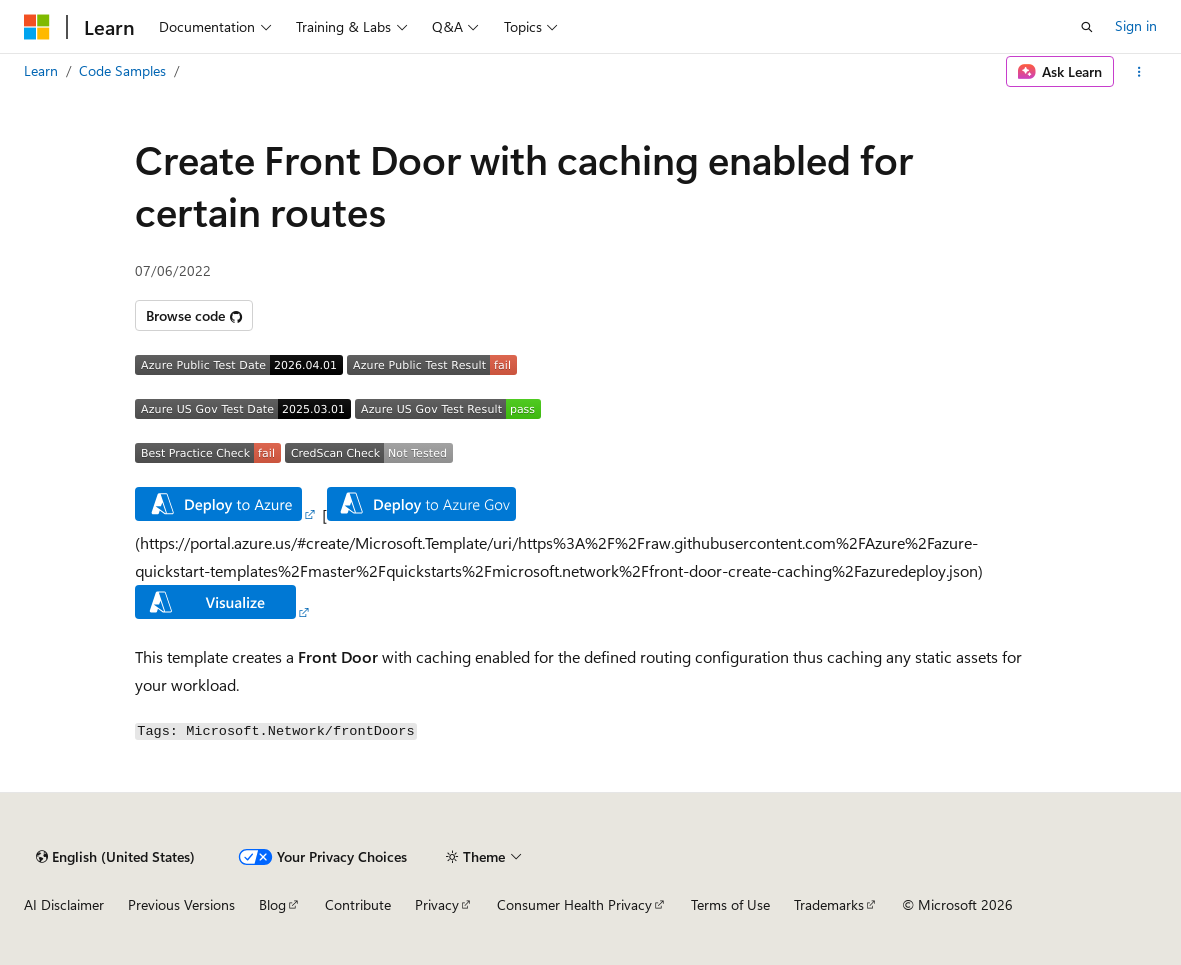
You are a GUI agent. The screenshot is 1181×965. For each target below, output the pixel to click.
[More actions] (1139, 72)
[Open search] (1087, 27)
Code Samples (122, 70)
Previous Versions (181, 904)
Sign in (1136, 25)
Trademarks (829, 904)
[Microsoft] (37, 27)
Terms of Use (730, 904)
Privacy (437, 904)
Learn (41, 70)
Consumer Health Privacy (574, 904)
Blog (272, 904)
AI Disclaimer (64, 904)
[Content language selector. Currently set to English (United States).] (115, 857)
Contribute (358, 904)
